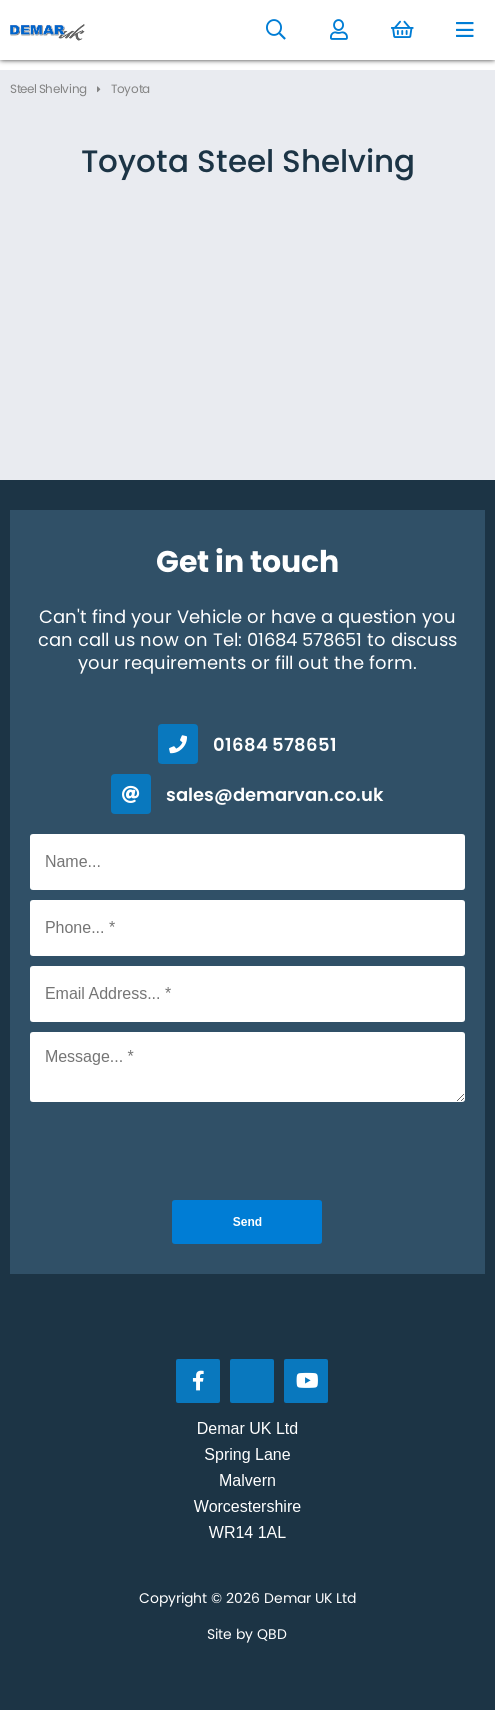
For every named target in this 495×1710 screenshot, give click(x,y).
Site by (247, 1634)
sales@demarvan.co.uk (275, 794)
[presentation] (247, 1151)
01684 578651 (275, 744)
